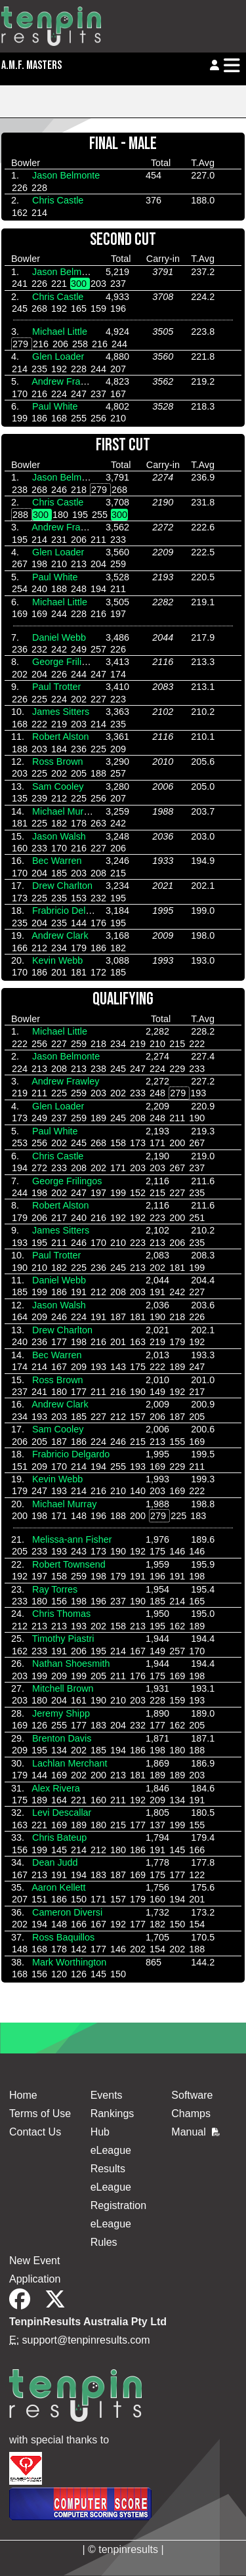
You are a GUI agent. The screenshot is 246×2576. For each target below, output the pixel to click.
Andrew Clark (59, 935)
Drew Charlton (62, 885)
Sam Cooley (57, 786)
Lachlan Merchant (69, 1763)
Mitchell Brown (63, 1688)
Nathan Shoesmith (71, 1663)
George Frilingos (67, 661)
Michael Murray (64, 811)
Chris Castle (57, 200)
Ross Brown (57, 761)
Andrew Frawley (65, 381)
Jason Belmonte (66, 175)
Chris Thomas (61, 1613)
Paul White (55, 406)
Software (192, 2095)
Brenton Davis (61, 1738)
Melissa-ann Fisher (72, 1539)
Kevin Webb (57, 960)
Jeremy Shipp (61, 1713)
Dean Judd (55, 1862)
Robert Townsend (69, 1564)
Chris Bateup (59, 1837)
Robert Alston (60, 736)
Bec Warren (56, 860)
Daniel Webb (59, 637)
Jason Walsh (59, 836)
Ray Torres (54, 1589)
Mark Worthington (69, 1962)
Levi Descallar (61, 1812)
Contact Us (35, 2131)
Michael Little (59, 331)
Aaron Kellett (58, 1887)
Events (107, 2095)
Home (23, 2095)
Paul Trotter (56, 686)
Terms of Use (40, 2113)
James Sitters (60, 711)
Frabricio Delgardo (71, 910)
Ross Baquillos (63, 1937)
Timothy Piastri (63, 1638)
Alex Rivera (55, 1788)
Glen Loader (58, 356)
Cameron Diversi (67, 1912)
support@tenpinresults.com (86, 2340)
